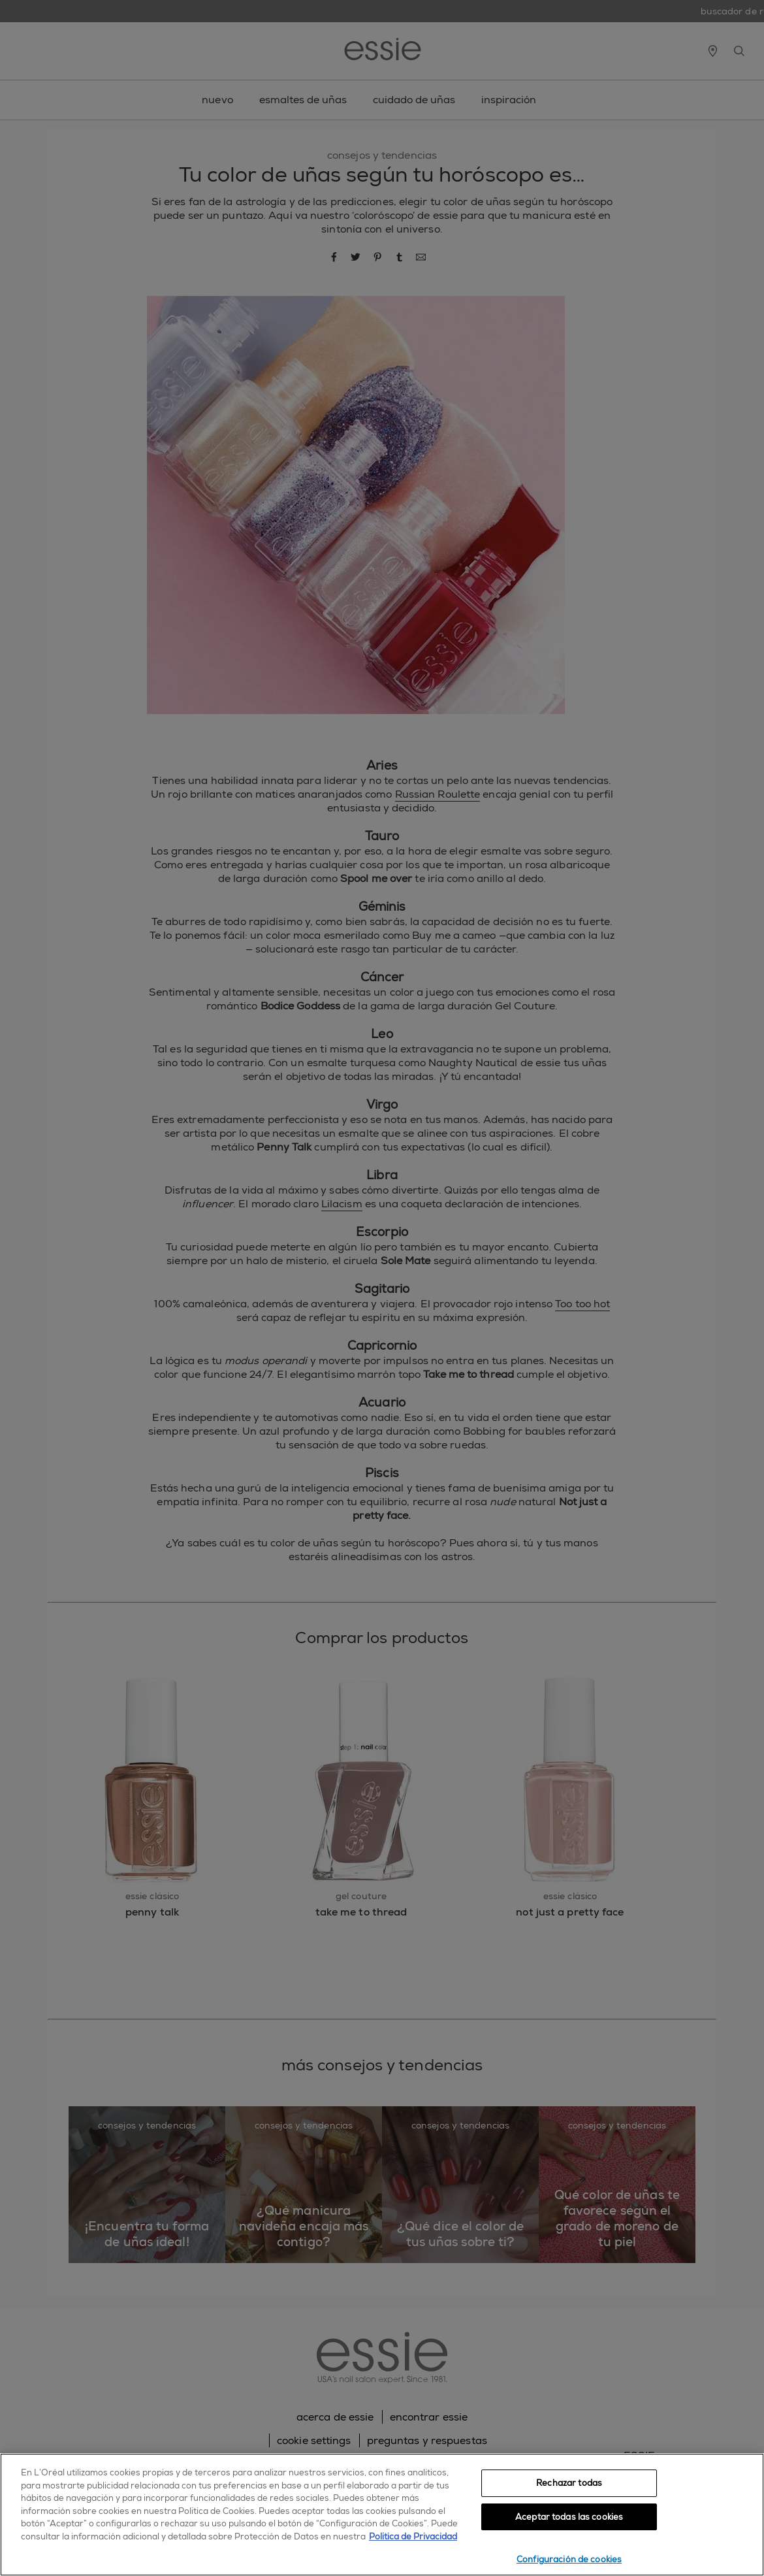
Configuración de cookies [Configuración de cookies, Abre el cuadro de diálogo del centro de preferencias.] (569, 2559)
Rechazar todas (569, 2482)
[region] (382, 2514)
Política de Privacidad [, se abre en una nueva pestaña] (413, 2536)
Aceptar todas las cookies (569, 2516)
